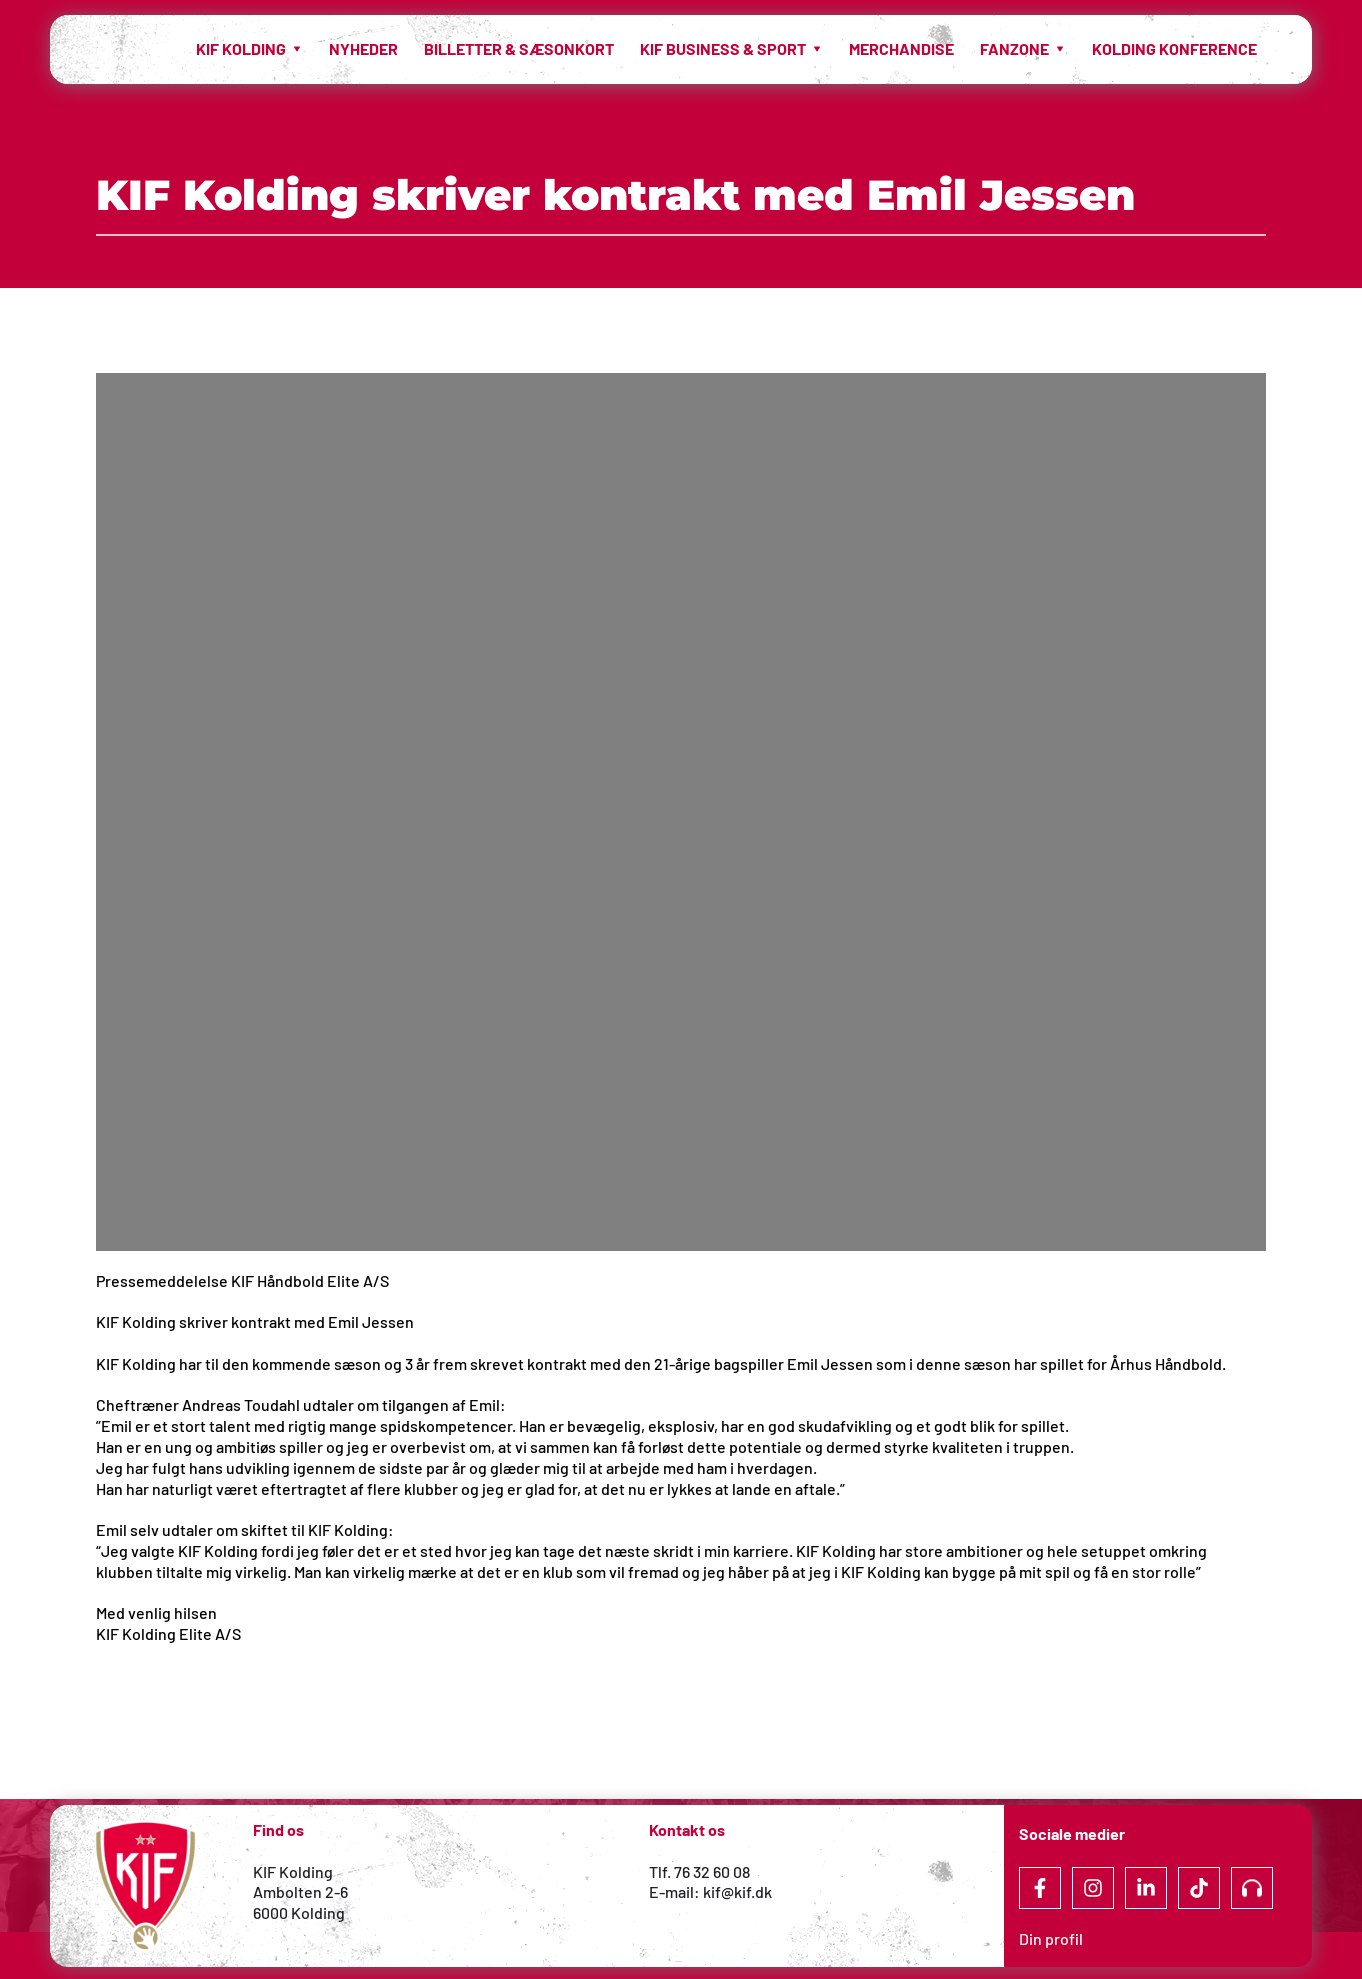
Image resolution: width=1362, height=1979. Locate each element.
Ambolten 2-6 (300, 1891)
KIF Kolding (293, 1871)
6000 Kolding (300, 1912)
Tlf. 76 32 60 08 (699, 1871)
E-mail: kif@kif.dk (710, 1891)
